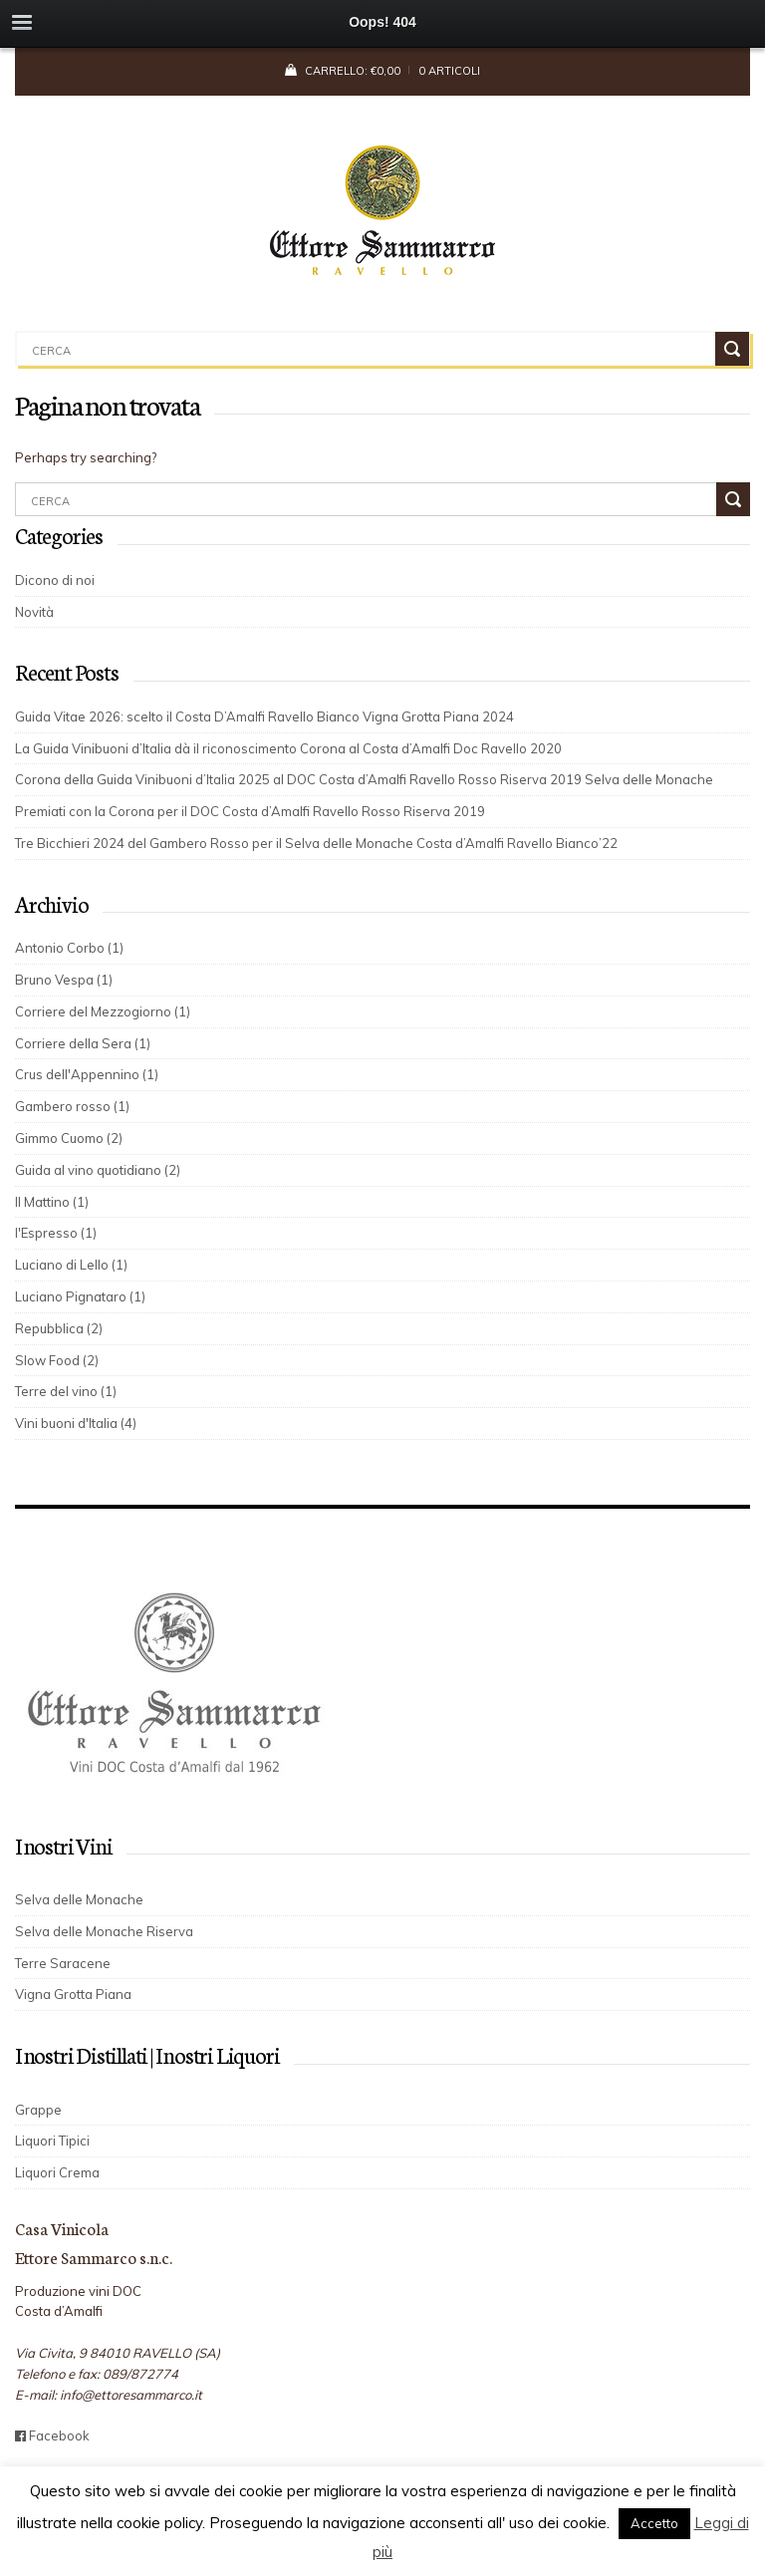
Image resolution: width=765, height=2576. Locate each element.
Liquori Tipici (52, 2140)
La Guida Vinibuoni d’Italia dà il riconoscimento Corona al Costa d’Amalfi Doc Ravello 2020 (288, 748)
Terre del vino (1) (66, 1391)
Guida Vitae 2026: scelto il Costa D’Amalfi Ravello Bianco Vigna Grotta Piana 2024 (264, 716)
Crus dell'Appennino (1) (86, 1074)
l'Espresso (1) (56, 1233)
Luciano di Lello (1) (71, 1265)
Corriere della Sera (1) (82, 1043)
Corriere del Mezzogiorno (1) (102, 1011)
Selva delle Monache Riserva (104, 1931)
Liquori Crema (57, 2172)
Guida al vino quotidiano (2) (97, 1170)
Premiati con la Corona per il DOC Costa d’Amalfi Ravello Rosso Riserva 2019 (250, 811)
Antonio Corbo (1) (69, 948)
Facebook (52, 2435)
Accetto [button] (654, 2523)
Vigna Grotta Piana (73, 1994)
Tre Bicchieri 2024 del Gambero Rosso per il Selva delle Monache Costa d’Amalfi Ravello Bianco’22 (324, 843)
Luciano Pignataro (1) (80, 1296)
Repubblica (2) (59, 1328)
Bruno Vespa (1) (64, 980)
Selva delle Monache (79, 1899)
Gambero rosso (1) (72, 1106)
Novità (34, 612)
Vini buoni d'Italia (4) (75, 1423)
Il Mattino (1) (52, 1202)
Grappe (38, 2110)
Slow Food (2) (57, 1360)
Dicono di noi (55, 580)
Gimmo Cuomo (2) (69, 1138)
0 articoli (449, 71)
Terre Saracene (63, 1963)
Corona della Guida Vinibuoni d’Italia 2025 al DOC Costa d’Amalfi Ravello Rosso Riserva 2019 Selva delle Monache (364, 779)
